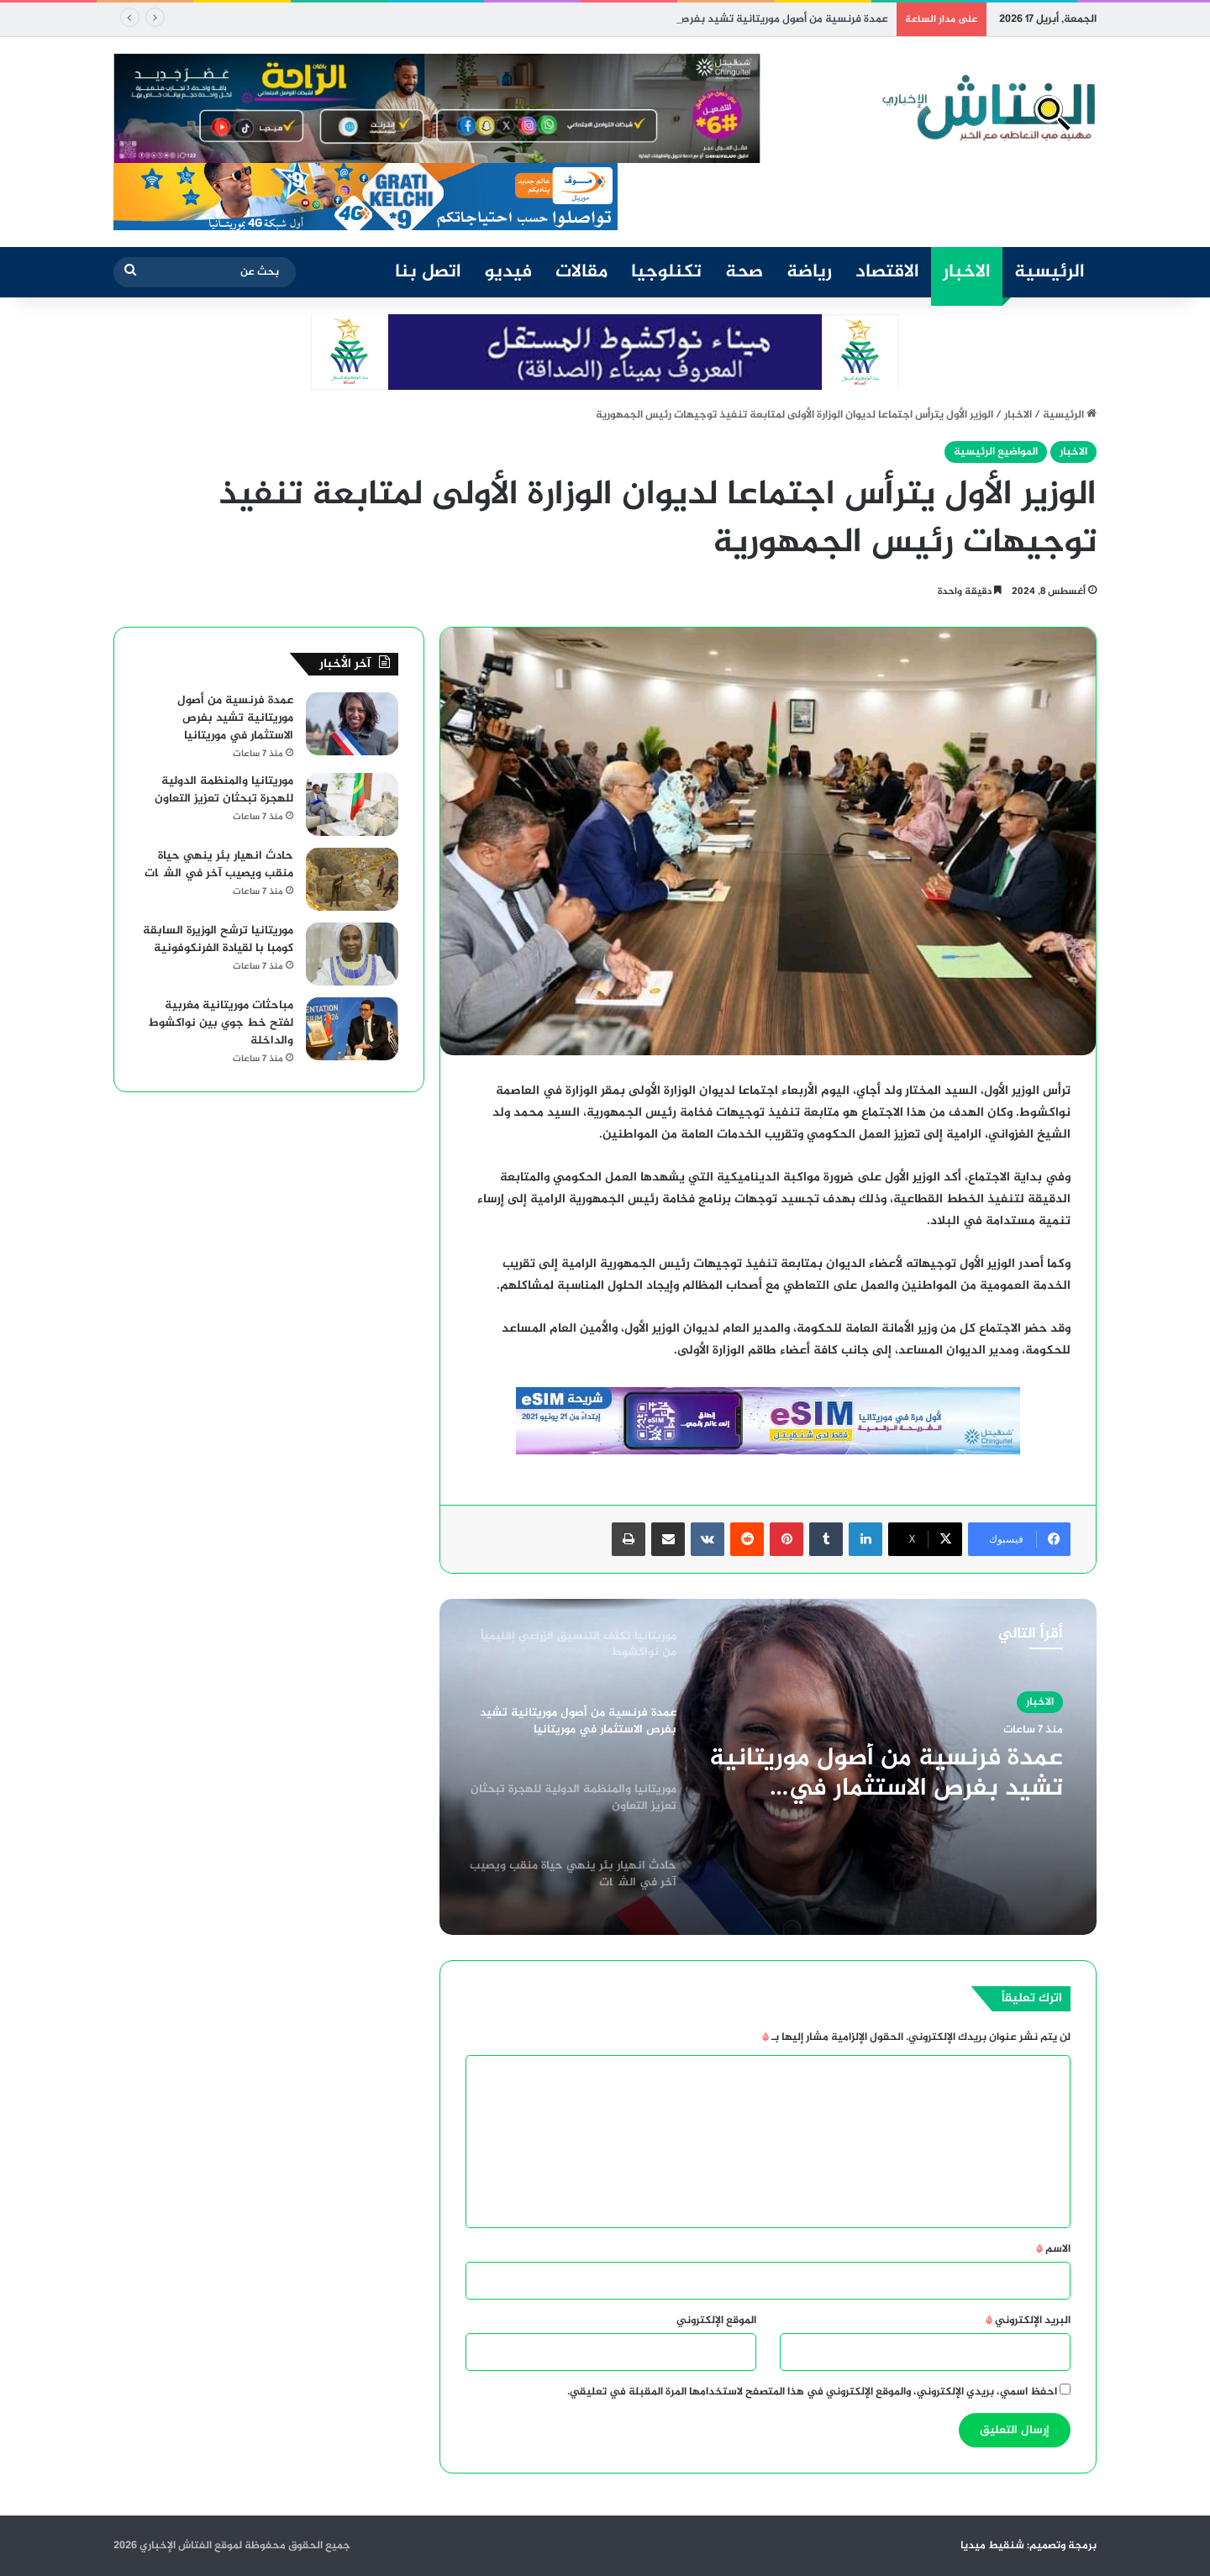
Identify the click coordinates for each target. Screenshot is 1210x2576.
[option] (768, 1767)
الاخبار (967, 272)
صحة (744, 272)
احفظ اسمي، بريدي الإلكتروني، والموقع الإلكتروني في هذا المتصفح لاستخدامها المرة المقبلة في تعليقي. (812, 2392)
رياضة (809, 272)
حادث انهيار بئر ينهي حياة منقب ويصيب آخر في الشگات (219, 864)
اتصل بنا (428, 272)
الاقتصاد (887, 272)
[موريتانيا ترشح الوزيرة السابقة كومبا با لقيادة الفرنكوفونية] (352, 954)
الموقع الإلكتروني (716, 2320)
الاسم (1053, 2249)
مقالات (581, 272)
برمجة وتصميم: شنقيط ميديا (1028, 2546)
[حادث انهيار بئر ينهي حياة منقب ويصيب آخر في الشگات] (352, 879)
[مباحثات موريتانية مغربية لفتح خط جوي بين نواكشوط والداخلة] (352, 1028)
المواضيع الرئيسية (996, 452)
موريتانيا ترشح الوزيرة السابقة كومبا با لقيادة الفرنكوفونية (218, 939)
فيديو (508, 272)
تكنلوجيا (666, 272)
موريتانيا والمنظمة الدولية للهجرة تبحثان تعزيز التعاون (224, 789)
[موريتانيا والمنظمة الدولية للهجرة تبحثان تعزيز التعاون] (352, 804)
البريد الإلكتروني (1028, 2320)
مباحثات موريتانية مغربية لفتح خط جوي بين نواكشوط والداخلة (221, 1023)
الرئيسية (1049, 272)
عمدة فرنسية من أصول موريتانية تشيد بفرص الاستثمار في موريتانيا (886, 1773)
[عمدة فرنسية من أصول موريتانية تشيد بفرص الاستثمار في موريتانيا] (352, 723)
